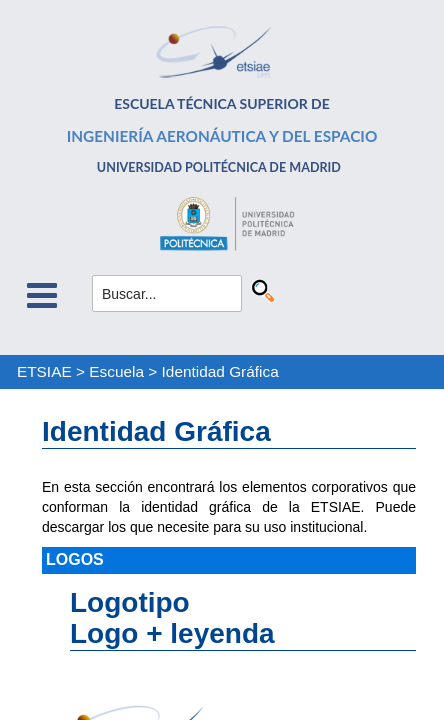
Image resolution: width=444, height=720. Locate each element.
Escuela (116, 371)
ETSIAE (44, 371)
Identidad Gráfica (220, 371)
